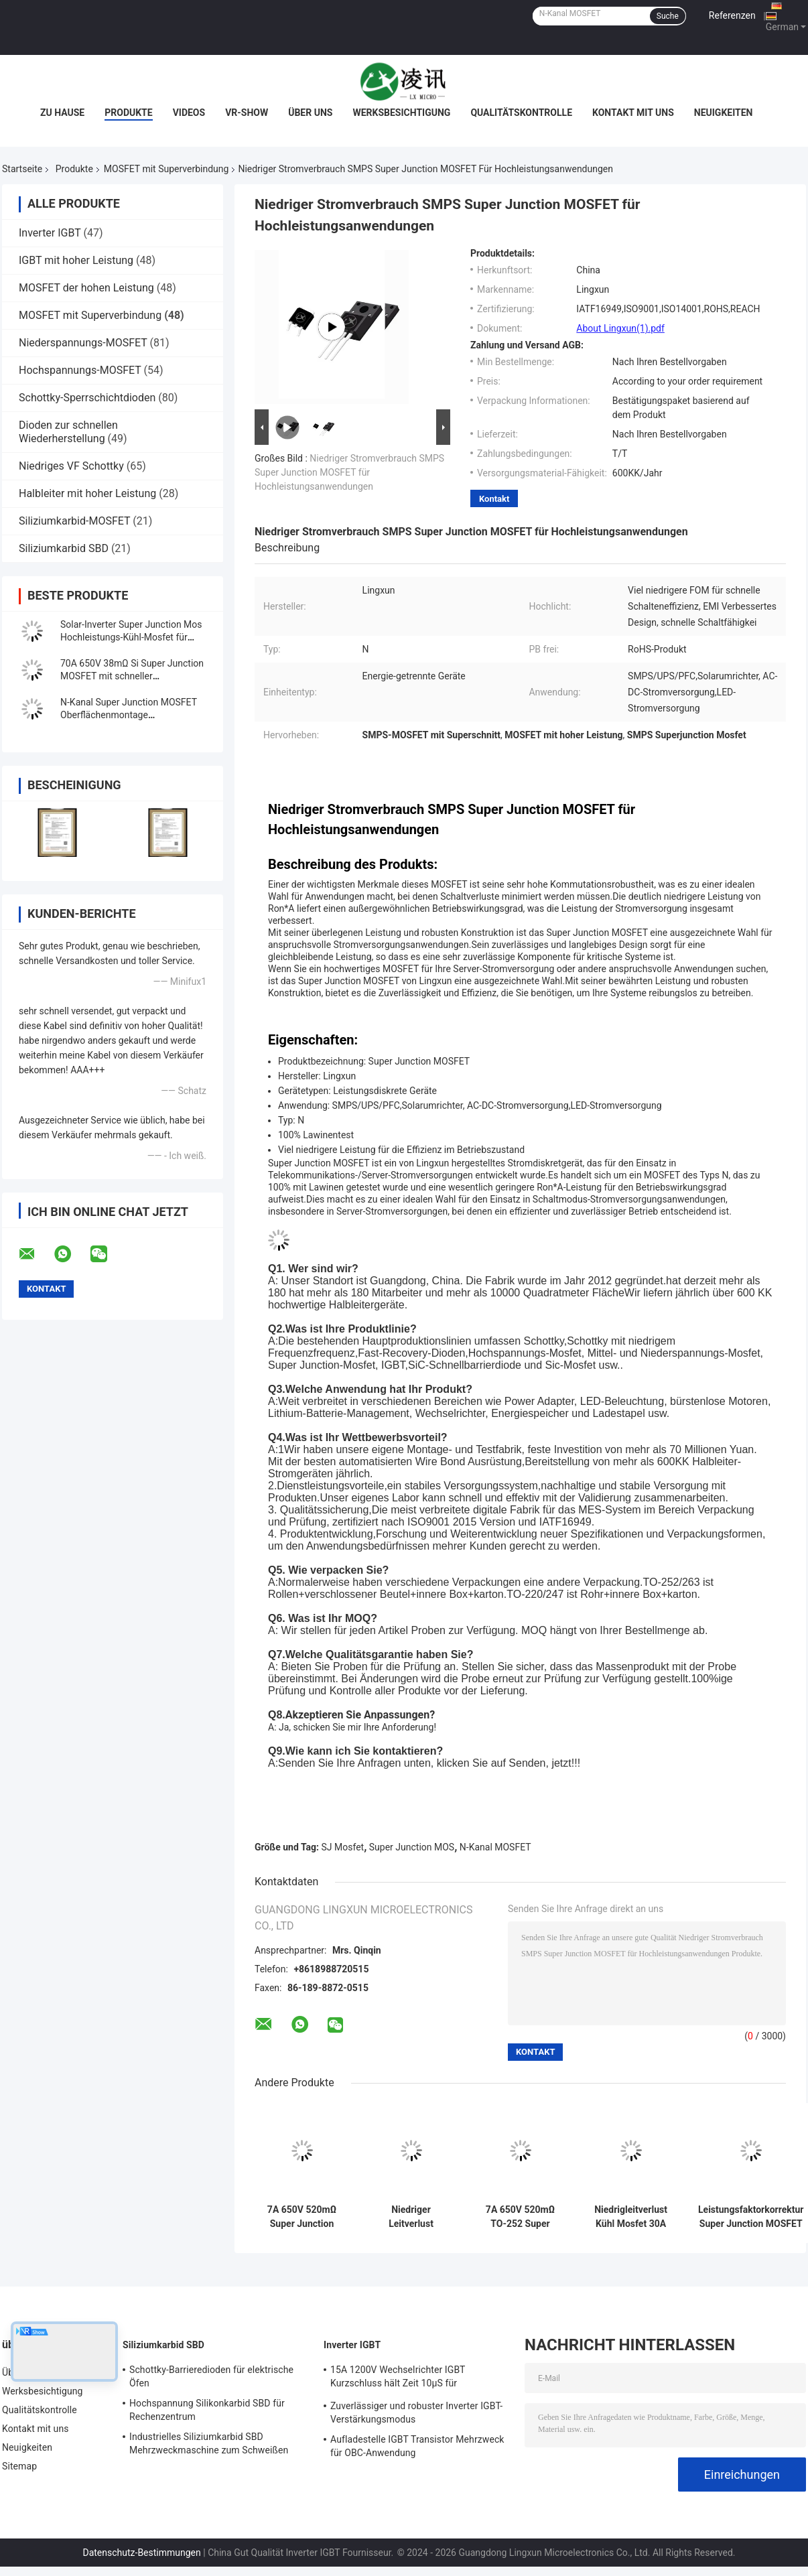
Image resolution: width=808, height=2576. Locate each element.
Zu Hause (62, 112)
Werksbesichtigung (401, 112)
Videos (189, 112)
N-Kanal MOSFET (495, 1847)
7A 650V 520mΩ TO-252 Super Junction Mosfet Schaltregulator (520, 2217)
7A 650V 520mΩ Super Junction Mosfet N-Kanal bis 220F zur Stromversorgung (302, 2217)
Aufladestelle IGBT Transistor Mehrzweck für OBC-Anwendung (417, 2446)
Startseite (22, 168)
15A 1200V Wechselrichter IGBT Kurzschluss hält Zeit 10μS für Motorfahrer (397, 2378)
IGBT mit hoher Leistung (76, 260)
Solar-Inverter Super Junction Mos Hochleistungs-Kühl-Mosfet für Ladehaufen (131, 637)
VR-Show (246, 112)
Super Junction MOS (411, 1847)
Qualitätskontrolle (521, 112)
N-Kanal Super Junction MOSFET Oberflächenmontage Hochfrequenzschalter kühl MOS (128, 715)
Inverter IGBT (49, 232)
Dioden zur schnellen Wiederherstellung (68, 432)
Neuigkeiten (723, 112)
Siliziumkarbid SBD (64, 548)
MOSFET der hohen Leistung (86, 287)
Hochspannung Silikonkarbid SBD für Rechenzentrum (207, 2410)
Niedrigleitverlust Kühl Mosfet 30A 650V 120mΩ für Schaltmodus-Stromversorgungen (631, 2217)
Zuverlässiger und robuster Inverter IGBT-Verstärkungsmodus (416, 2412)
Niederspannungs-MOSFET (83, 342)
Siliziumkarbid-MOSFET (74, 521)
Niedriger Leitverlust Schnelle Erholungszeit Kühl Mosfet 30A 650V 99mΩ (411, 2217)
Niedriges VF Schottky (71, 466)
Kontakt (494, 499)
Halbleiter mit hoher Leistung (87, 493)
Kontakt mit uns (633, 112)
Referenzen (732, 15)
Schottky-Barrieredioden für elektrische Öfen (211, 2376)
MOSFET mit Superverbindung (166, 168)
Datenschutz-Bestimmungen (141, 2552)
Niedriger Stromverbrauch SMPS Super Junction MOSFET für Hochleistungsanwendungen (349, 472)
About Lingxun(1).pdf (620, 328)
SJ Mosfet (343, 1847)
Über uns (310, 112)
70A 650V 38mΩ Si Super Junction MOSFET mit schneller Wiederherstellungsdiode (132, 676)
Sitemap (19, 2466)
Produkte (128, 112)
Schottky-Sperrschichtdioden (87, 397)
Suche (668, 16)
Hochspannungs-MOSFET (80, 370)
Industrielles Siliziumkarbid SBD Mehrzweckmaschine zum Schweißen (208, 2443)
